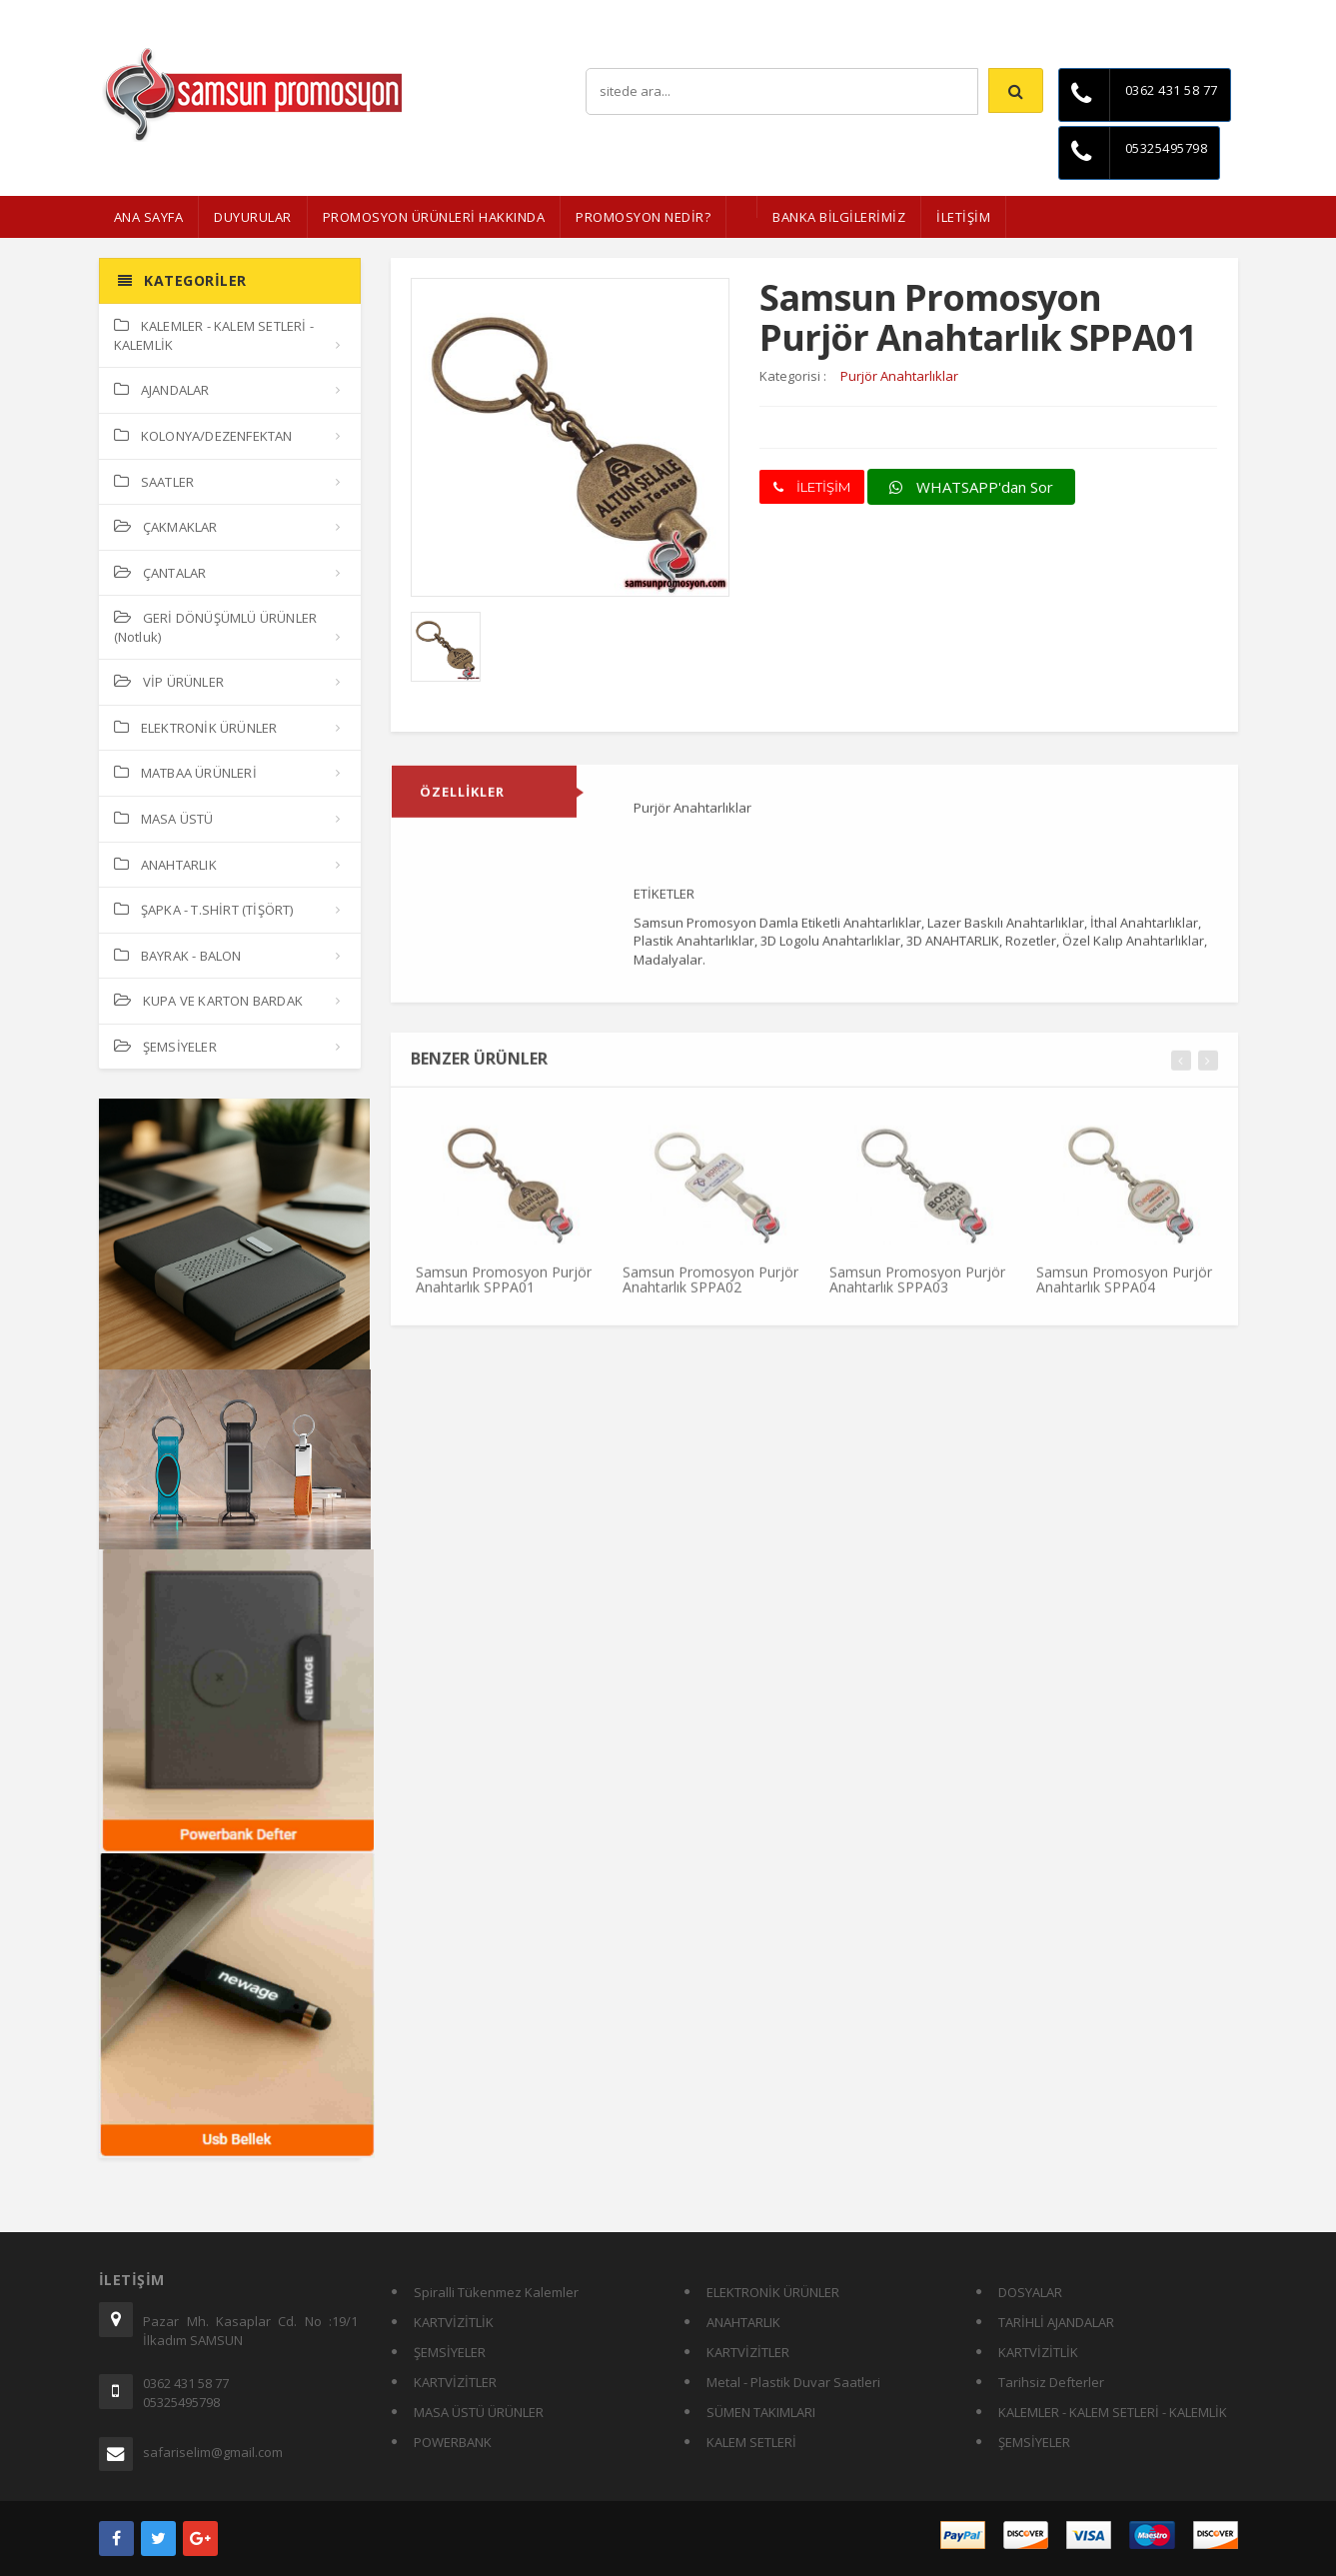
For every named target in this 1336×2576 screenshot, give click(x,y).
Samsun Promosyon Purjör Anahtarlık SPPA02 (710, 1288)
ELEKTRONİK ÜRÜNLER (196, 728)
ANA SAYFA (149, 217)
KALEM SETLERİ (751, 2442)
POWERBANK (453, 2442)
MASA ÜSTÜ (164, 819)
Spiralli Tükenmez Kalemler (496, 2292)
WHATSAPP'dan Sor (971, 487)
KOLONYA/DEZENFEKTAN (203, 436)
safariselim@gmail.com (213, 2452)
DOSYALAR (1030, 2292)
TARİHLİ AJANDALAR (1056, 2322)
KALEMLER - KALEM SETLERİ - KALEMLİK (214, 335)
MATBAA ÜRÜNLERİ (185, 773)
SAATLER (154, 482)
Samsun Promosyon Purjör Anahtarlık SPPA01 (504, 1288)
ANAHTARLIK (165, 865)
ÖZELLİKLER (462, 801)
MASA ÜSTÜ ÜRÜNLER (479, 2412)
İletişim (1218, 14)
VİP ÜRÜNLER (169, 682)
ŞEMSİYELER (165, 1047)
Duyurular (253, 217)
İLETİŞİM (963, 217)
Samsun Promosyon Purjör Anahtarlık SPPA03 (917, 1288)
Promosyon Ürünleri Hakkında (434, 217)
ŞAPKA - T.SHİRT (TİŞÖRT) (204, 910)
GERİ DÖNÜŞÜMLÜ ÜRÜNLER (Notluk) (216, 627)
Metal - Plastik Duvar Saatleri (793, 2382)
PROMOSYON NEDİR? (643, 217)
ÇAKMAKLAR (166, 527)
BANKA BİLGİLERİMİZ (838, 217)
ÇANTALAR (160, 573)
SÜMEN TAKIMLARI (760, 2412)
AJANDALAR (162, 390)
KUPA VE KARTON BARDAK (208, 1001)
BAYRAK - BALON (178, 956)
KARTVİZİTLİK (454, 2322)
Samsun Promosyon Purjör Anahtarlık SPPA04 (1124, 1288)
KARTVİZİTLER (455, 2382)
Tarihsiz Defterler (1051, 2382)
